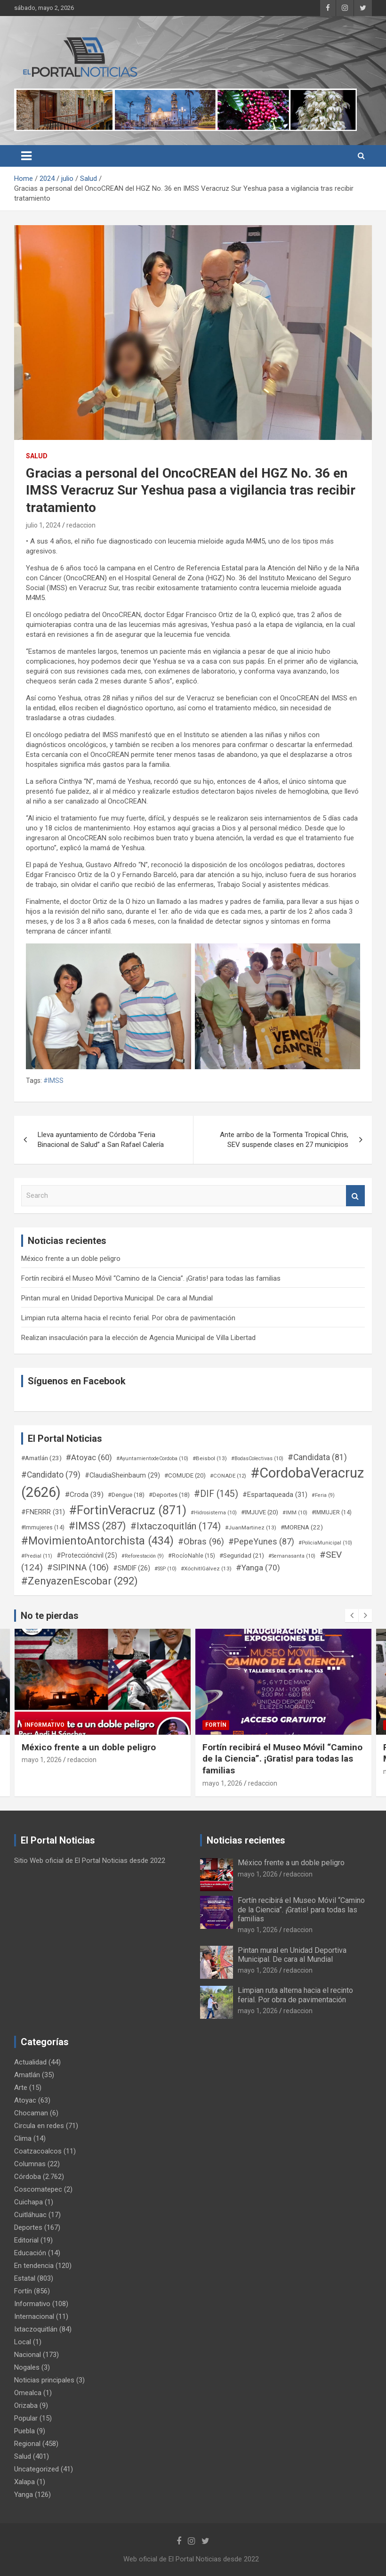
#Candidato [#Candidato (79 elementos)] (50, 1474)
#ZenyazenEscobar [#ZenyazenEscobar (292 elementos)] (79, 1581)
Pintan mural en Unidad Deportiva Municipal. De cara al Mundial (117, 1298)
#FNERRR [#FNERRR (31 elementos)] (43, 1512)
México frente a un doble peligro (71, 1258)
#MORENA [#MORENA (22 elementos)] (302, 1527)
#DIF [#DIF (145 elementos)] (216, 1493)
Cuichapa (28, 2202)
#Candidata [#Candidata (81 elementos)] (317, 1457)
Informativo (44, 1725)
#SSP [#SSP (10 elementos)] (165, 1569)
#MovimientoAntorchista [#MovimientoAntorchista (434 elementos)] (97, 1540)
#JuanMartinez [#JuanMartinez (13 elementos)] (250, 1527)
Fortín (215, 1725)
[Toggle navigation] (26, 156)
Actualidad (30, 2062)
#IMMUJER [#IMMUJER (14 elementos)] (332, 1512)
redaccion (81, 525)
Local (22, 2342)
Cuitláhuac (30, 2214)
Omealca (27, 2393)
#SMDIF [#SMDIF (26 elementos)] (131, 1568)
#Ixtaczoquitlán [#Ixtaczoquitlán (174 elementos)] (175, 1526)
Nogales (27, 2367)
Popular (26, 2418)
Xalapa (24, 2482)
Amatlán (27, 2075)
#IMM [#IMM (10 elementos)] (294, 1513)
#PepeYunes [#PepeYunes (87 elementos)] (261, 1541)
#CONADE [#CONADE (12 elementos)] (228, 1475)
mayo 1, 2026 (42, 1759)
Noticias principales (44, 2380)
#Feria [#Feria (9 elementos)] (323, 1495)
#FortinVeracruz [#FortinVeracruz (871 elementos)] (127, 1510)
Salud (37, 456)
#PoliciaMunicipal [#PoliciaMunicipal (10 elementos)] (325, 1543)
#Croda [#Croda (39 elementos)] (84, 1494)
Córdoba (27, 2176)
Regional (27, 2443)
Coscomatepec (38, 2189)
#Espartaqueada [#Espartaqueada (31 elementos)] (274, 1494)
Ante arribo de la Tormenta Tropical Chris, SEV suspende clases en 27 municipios (284, 1139)
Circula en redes (39, 2125)
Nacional (27, 2354)
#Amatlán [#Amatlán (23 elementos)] (41, 1458)
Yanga (23, 2494)
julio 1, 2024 (43, 525)
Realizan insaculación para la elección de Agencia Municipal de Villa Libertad (138, 1337)
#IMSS (53, 1080)
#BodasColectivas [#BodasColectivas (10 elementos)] (257, 1458)
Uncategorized (36, 2469)
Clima (23, 2138)
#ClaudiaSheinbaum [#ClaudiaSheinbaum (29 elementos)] (122, 1475)
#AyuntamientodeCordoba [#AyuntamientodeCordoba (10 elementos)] (152, 1458)
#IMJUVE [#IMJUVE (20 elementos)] (259, 1512)
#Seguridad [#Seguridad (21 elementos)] (241, 1555)
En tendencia (34, 2265)
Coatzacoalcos (38, 2151)
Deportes (28, 2227)
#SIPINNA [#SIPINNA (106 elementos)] (78, 1567)
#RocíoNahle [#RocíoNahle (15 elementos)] (191, 1555)
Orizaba (26, 2405)
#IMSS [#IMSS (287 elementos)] (97, 1526)
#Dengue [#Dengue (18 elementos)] (126, 1494)
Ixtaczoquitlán (35, 2329)
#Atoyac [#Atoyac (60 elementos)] (89, 1457)
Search (355, 1195)
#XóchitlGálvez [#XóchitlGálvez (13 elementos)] (206, 1568)
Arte (20, 2087)
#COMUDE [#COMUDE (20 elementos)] (185, 1475)
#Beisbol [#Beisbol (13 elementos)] (210, 1458)
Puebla (24, 2431)
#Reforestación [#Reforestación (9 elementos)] (142, 1556)
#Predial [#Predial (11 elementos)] (36, 1556)
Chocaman (31, 2113)
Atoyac (25, 2100)
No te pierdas (50, 1615)
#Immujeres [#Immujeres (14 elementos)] (42, 1527)
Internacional (34, 2316)
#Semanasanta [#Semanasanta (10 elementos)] (291, 1556)
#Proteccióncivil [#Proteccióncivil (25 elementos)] (86, 1555)
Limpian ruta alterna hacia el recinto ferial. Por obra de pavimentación (128, 1318)
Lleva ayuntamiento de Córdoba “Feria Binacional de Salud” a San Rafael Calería (101, 1139)
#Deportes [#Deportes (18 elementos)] (169, 1494)
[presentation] (351, 1615)
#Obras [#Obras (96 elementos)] (201, 1541)
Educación (30, 2253)
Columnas (30, 2164)
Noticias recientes (246, 1840)
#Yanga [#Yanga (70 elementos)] (258, 1567)
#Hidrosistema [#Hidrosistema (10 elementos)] (214, 1513)
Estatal (24, 2278)
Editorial (26, 2240)
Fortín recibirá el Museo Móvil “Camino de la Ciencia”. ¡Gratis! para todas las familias (151, 1278)
